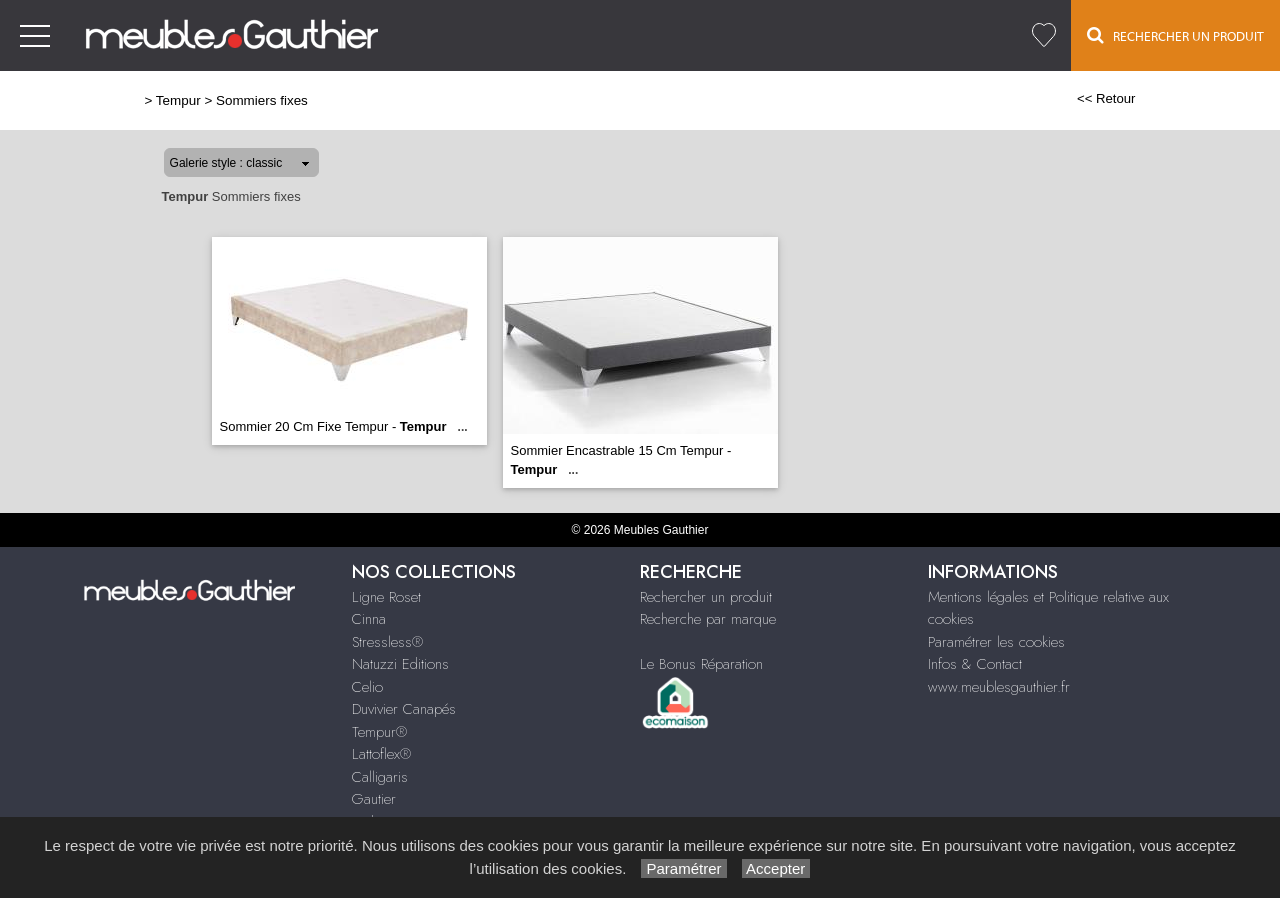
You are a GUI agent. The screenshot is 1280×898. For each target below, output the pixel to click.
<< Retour (1106, 98)
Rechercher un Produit (1175, 35)
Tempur (178, 100)
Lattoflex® (381, 754)
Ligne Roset (386, 597)
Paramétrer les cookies (996, 642)
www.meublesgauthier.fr (999, 687)
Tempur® (379, 732)
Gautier (374, 799)
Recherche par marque (708, 619)
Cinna (369, 619)
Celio (367, 687)
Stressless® (387, 642)
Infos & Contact (975, 664)
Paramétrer (683, 868)
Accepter (776, 868)
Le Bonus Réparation (701, 664)
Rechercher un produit (706, 597)
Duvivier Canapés (404, 709)
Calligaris (380, 777)
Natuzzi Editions (400, 664)
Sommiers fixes (262, 100)
